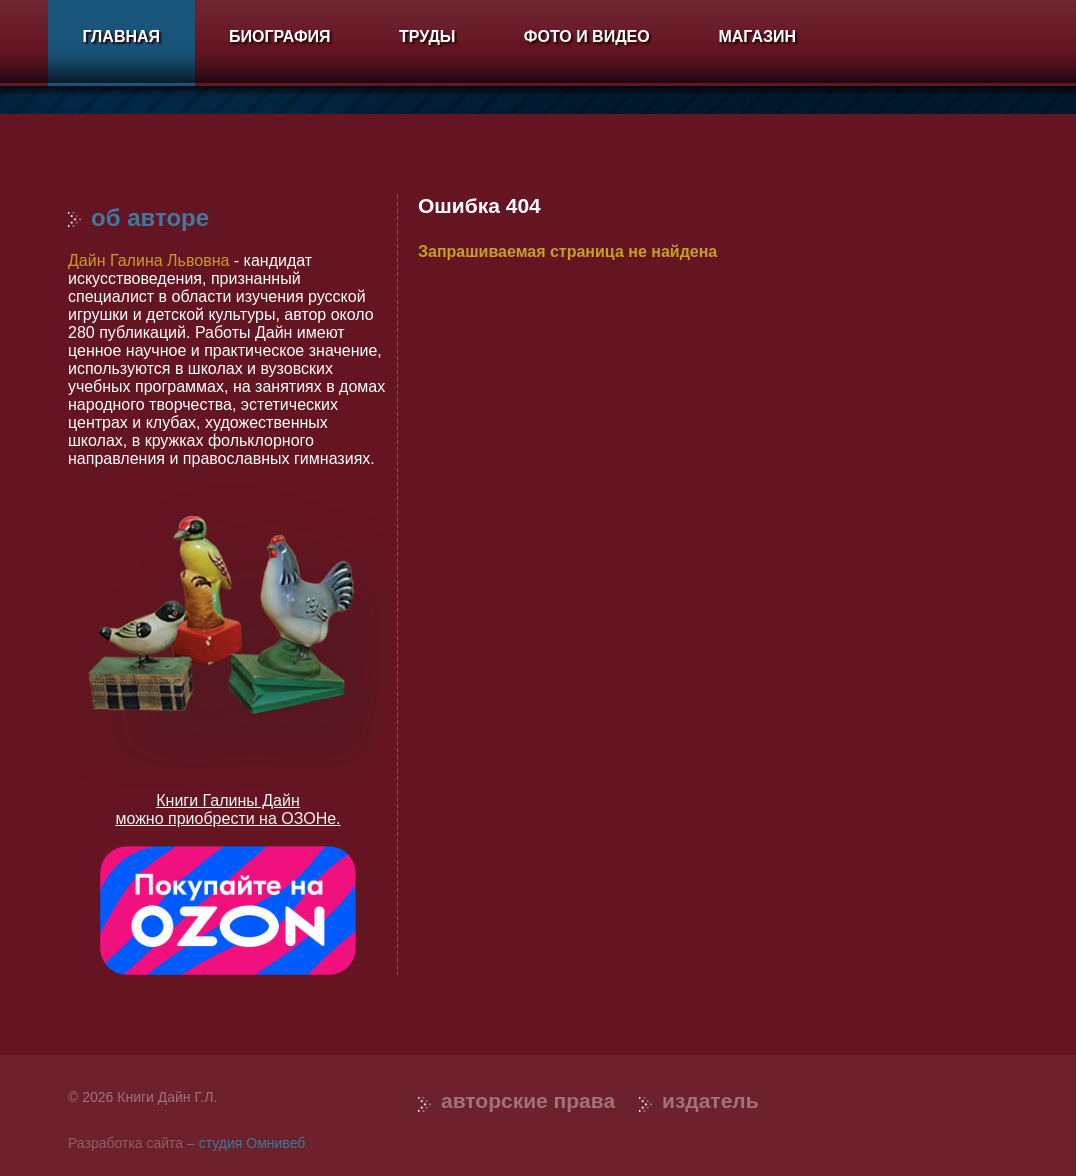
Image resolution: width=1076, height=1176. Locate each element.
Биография (280, 36)
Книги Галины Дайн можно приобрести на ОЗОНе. (227, 809)
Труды (427, 36)
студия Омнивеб (252, 1143)
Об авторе (138, 217)
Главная (121, 36)
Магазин (757, 36)
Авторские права (528, 1100)
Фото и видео (587, 36)
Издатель (710, 1100)
